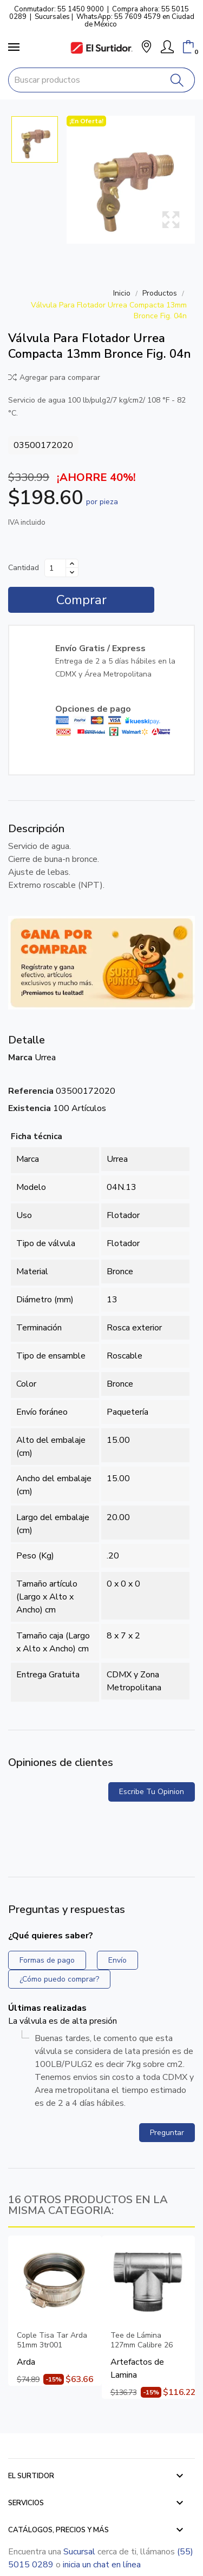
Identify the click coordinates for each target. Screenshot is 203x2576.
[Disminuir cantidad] (72, 572)
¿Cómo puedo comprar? (59, 1979)
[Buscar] (177, 80)
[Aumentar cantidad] (72, 563)
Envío (117, 1960)
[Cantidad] (55, 568)
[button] (146, 48)
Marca (20, 1057)
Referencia (31, 1091)
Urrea (45, 1057)
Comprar (81, 599)
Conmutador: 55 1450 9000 (59, 9)
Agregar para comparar (54, 377)
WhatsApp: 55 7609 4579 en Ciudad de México (135, 20)
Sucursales (52, 17)
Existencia (29, 1108)
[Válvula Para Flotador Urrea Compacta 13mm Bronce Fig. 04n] (131, 180)
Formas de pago (47, 1960)
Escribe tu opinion (151, 1792)
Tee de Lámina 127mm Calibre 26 (141, 2340)
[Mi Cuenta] (167, 47)
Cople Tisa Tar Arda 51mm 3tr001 (52, 2340)
